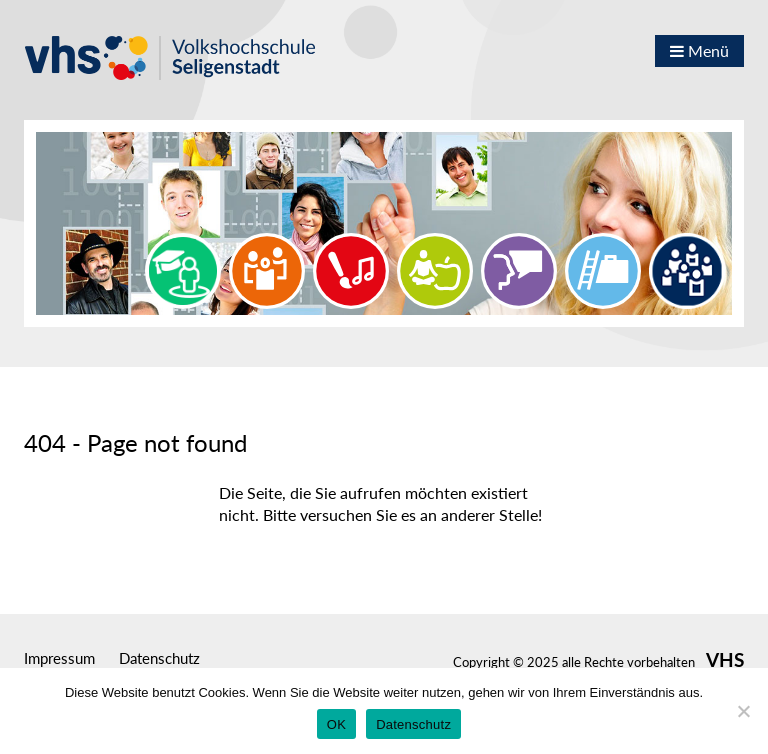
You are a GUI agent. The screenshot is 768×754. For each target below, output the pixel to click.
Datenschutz (159, 658)
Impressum (59, 658)
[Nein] (743, 711)
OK (336, 724)
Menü (699, 50)
